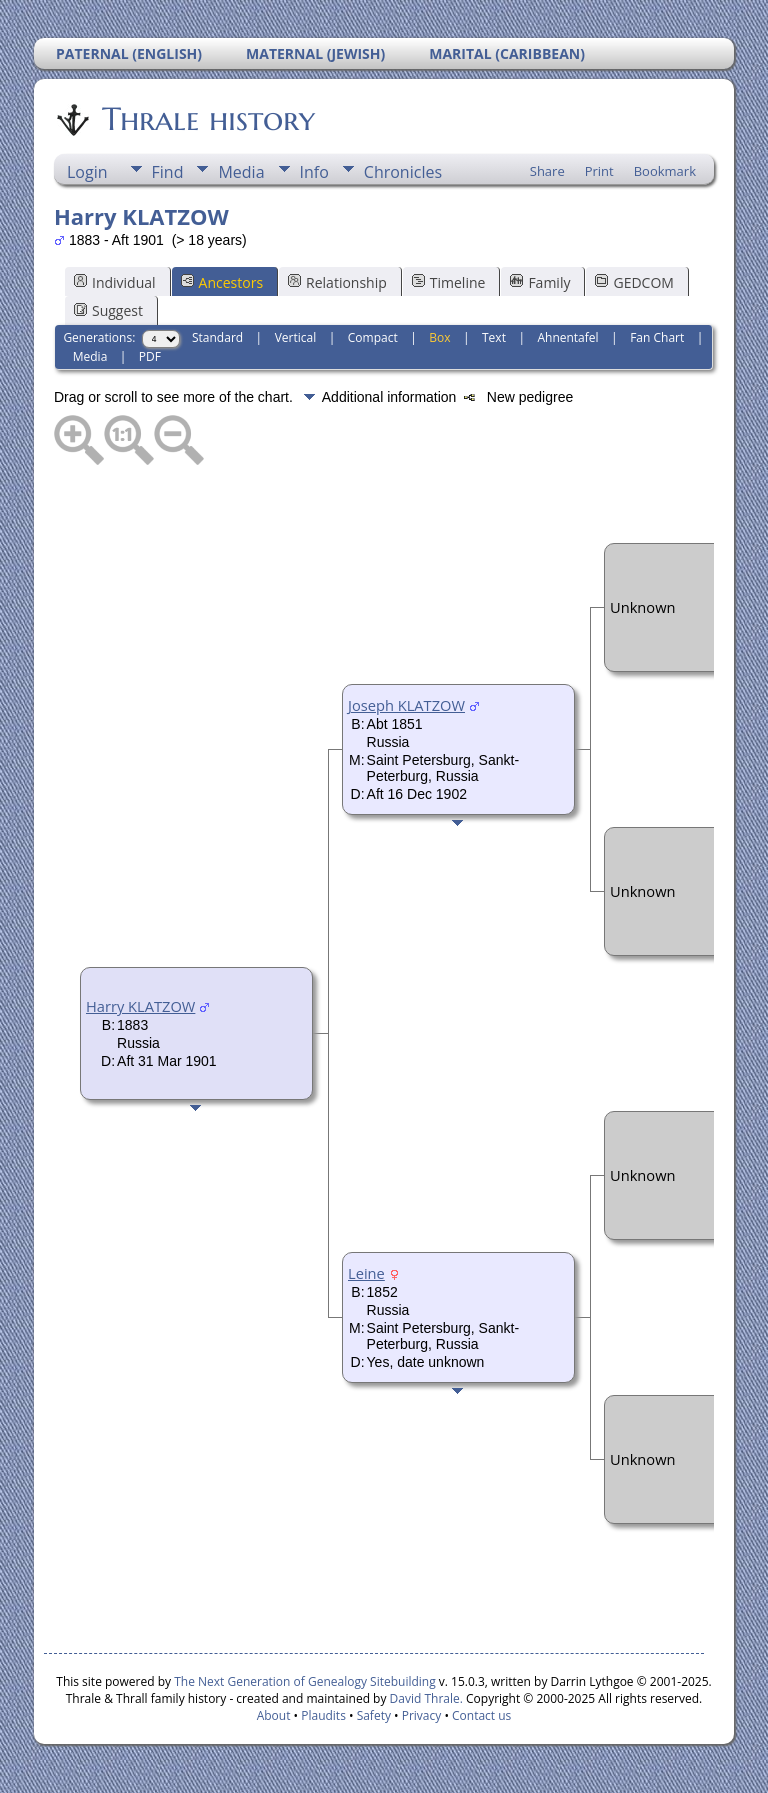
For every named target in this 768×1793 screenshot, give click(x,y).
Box (439, 337)
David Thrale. (424, 1698)
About (274, 1715)
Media (241, 172)
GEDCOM (634, 282)
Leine (366, 1273)
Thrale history (207, 119)
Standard (217, 337)
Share (547, 171)
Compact (373, 337)
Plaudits (323, 1715)
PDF (150, 356)
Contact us (481, 1715)
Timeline (449, 282)
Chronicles (403, 172)
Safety (374, 1715)
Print (599, 171)
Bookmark (665, 171)
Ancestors (222, 282)
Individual (115, 282)
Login (87, 172)
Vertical (296, 337)
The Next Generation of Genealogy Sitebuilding (305, 1681)
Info (314, 172)
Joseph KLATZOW (406, 705)
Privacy (422, 1715)
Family (540, 282)
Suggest (108, 310)
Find (168, 172)
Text (494, 337)
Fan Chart (657, 337)
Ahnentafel (567, 337)
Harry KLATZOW (140, 1006)
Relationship (337, 282)
